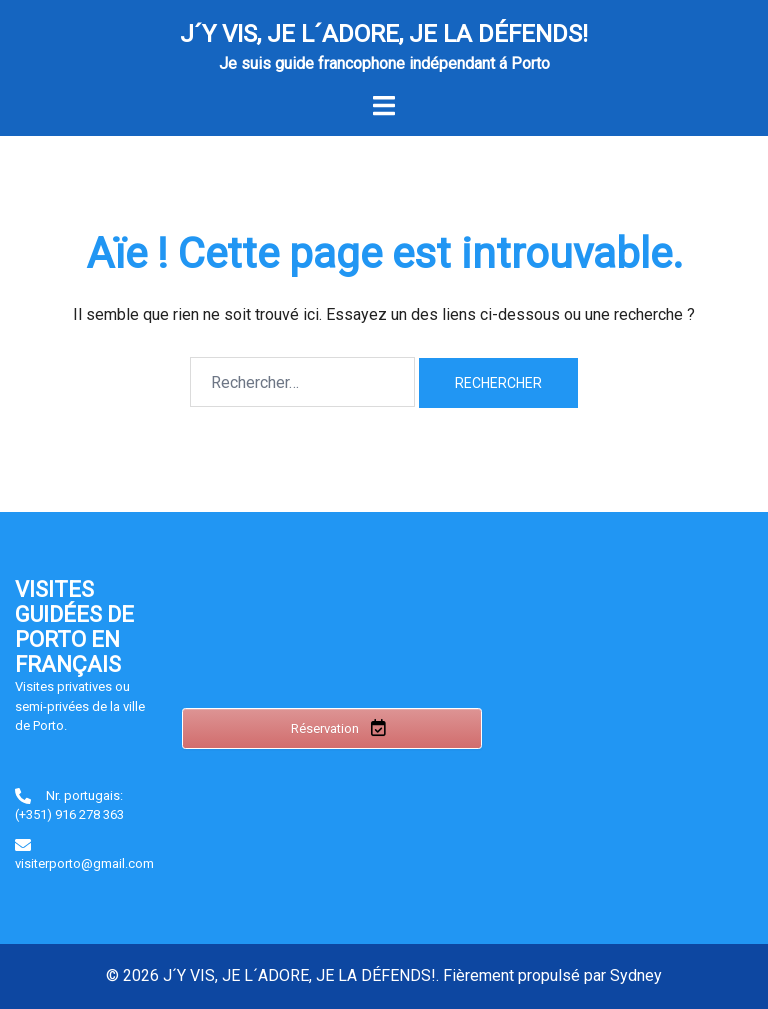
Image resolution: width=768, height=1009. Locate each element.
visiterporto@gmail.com (84, 863)
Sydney (636, 975)
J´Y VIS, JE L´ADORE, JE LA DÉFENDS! (384, 34)
